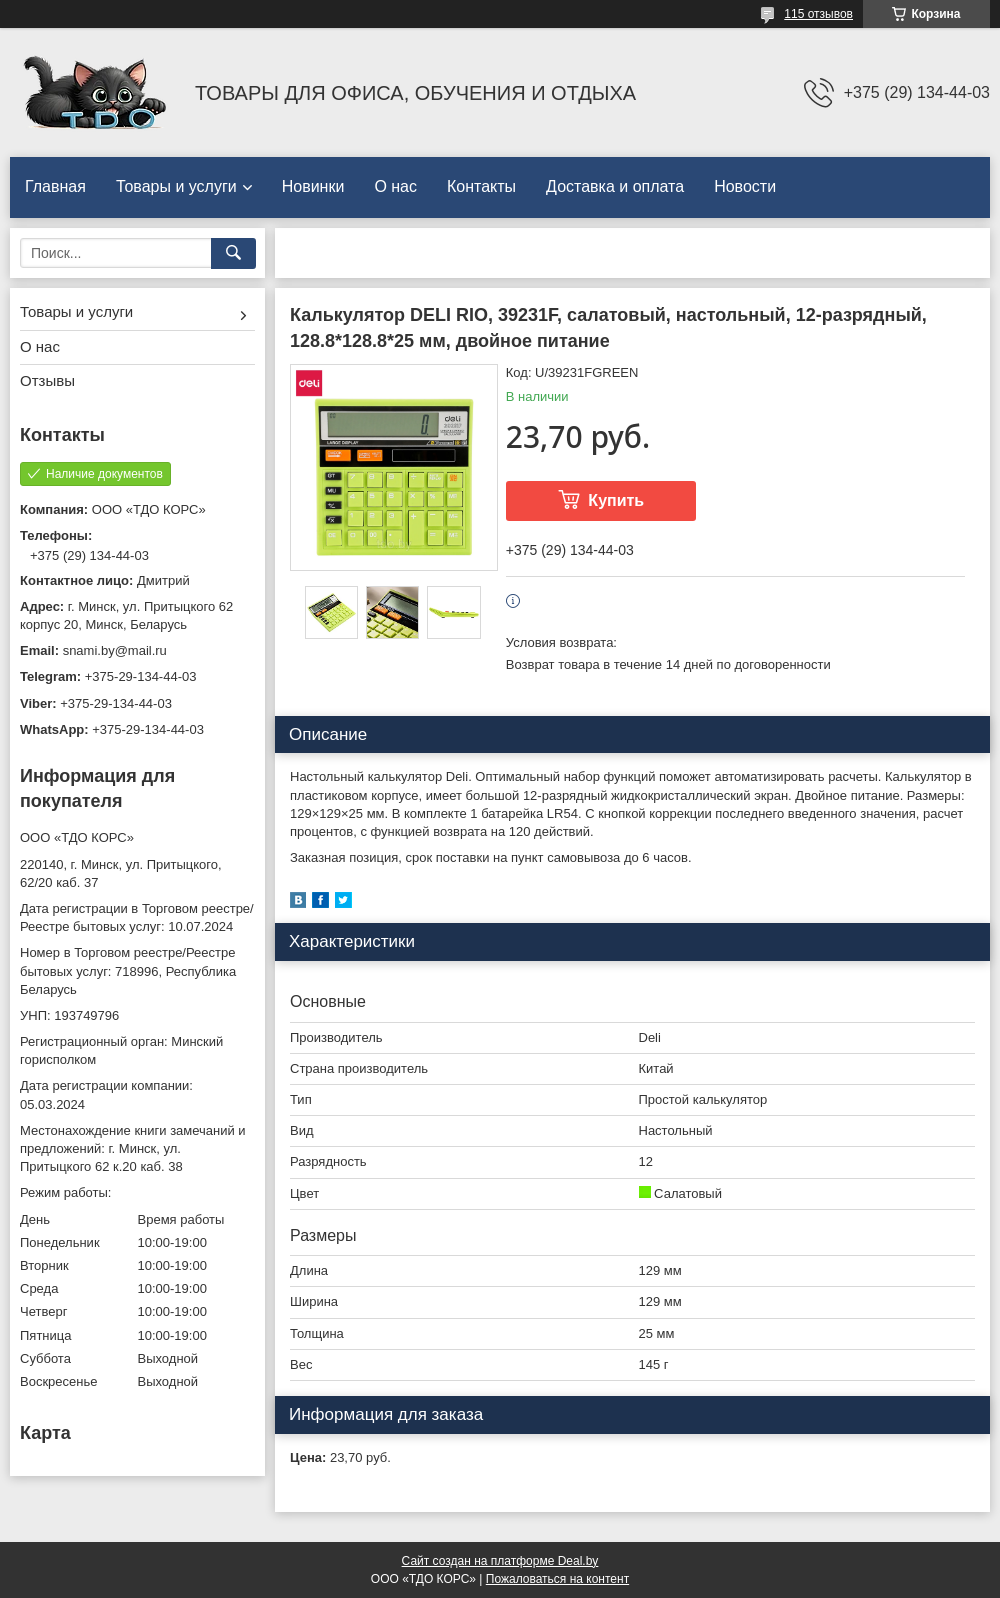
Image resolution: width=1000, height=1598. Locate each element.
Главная (55, 186)
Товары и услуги (176, 186)
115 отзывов (818, 14)
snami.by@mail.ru (115, 650)
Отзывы (47, 380)
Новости (745, 186)
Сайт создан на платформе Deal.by (500, 1561)
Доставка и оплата (615, 186)
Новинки (313, 186)
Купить (616, 500)
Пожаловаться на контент (557, 1579)
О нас (395, 186)
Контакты (481, 186)
